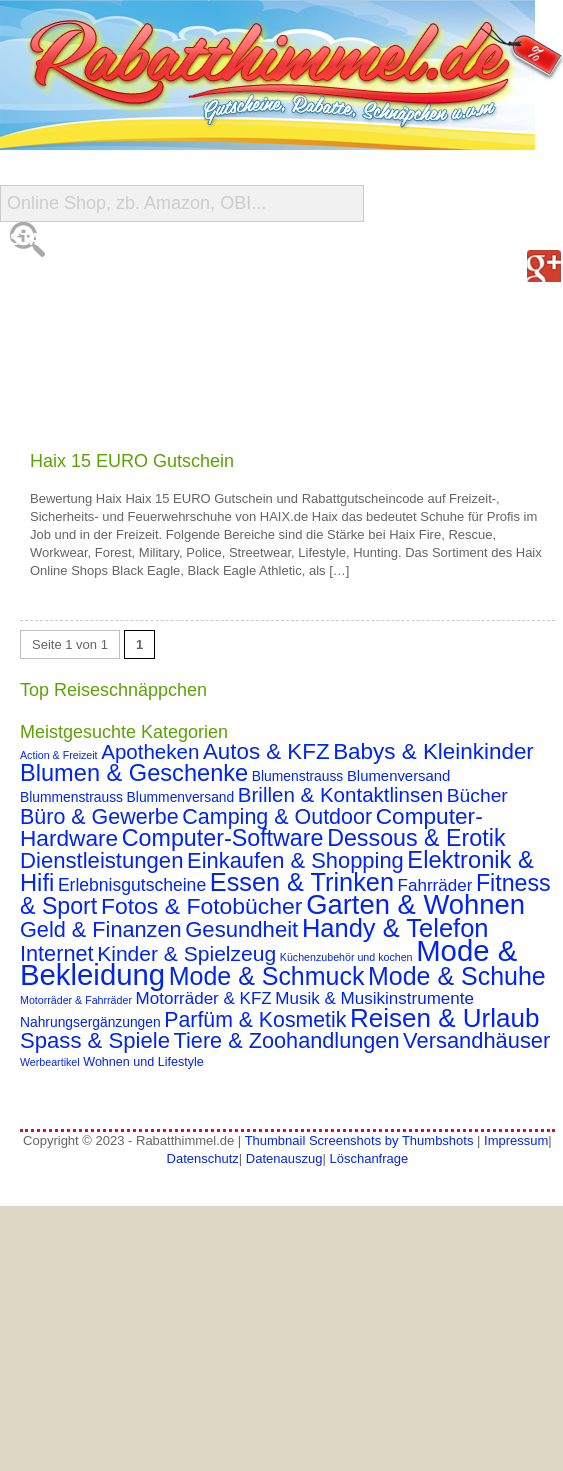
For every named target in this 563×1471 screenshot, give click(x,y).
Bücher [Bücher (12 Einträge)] (477, 795)
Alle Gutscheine (85, 279)
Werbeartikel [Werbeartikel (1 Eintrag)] (50, 1062)
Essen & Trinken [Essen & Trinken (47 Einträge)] (302, 882)
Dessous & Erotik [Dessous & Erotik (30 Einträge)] (416, 838)
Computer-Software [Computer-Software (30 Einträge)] (223, 838)
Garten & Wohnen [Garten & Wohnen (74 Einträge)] (415, 904)
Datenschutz (203, 1158)
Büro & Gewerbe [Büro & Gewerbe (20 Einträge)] (99, 817)
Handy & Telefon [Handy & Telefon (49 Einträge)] (395, 928)
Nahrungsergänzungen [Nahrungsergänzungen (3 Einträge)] (90, 1022)
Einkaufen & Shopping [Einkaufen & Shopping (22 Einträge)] (295, 860)
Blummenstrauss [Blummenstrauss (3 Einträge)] (71, 797)
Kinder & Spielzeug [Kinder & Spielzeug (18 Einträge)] (186, 953)
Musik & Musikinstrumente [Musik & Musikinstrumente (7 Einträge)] (374, 998)
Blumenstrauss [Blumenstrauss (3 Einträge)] (297, 776)
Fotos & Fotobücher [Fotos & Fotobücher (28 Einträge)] (202, 906)
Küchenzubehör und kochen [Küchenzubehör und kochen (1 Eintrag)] (346, 957)
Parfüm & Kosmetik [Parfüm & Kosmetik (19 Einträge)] (255, 1020)
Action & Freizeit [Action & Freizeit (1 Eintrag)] (59, 755)
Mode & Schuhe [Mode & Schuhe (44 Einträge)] (457, 976)
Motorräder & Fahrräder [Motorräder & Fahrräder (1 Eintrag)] (76, 1000)
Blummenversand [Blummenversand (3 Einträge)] (181, 797)
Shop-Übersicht (82, 319)
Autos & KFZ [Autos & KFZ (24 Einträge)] (266, 751)
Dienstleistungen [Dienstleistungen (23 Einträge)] (101, 860)
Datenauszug (284, 1158)
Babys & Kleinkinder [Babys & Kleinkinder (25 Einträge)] (433, 751)
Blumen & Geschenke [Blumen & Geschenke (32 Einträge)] (134, 773)
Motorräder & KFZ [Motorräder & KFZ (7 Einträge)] (204, 998)
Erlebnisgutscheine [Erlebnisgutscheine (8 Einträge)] (132, 885)
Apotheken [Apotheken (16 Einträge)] (150, 751)
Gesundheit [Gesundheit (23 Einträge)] (241, 929)
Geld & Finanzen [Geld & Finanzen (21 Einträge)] (101, 929)
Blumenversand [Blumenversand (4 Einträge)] (398, 776)
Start (36, 239)
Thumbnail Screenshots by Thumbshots (359, 1140)
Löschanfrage (368, 1158)
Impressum (516, 1140)
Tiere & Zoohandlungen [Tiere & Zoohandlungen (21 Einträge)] (287, 1040)
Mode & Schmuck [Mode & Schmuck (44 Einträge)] (267, 976)
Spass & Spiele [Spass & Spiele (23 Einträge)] (95, 1040)
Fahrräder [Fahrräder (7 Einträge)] (435, 885)
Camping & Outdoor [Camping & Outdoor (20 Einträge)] (277, 817)
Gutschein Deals (86, 399)
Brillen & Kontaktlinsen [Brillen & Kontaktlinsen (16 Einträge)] (340, 794)
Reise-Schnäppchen (98, 359)
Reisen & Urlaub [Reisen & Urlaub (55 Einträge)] (445, 1018)
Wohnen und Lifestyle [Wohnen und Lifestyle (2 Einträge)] (143, 1062)
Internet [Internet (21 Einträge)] (57, 953)
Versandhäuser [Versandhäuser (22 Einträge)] (476, 1040)
